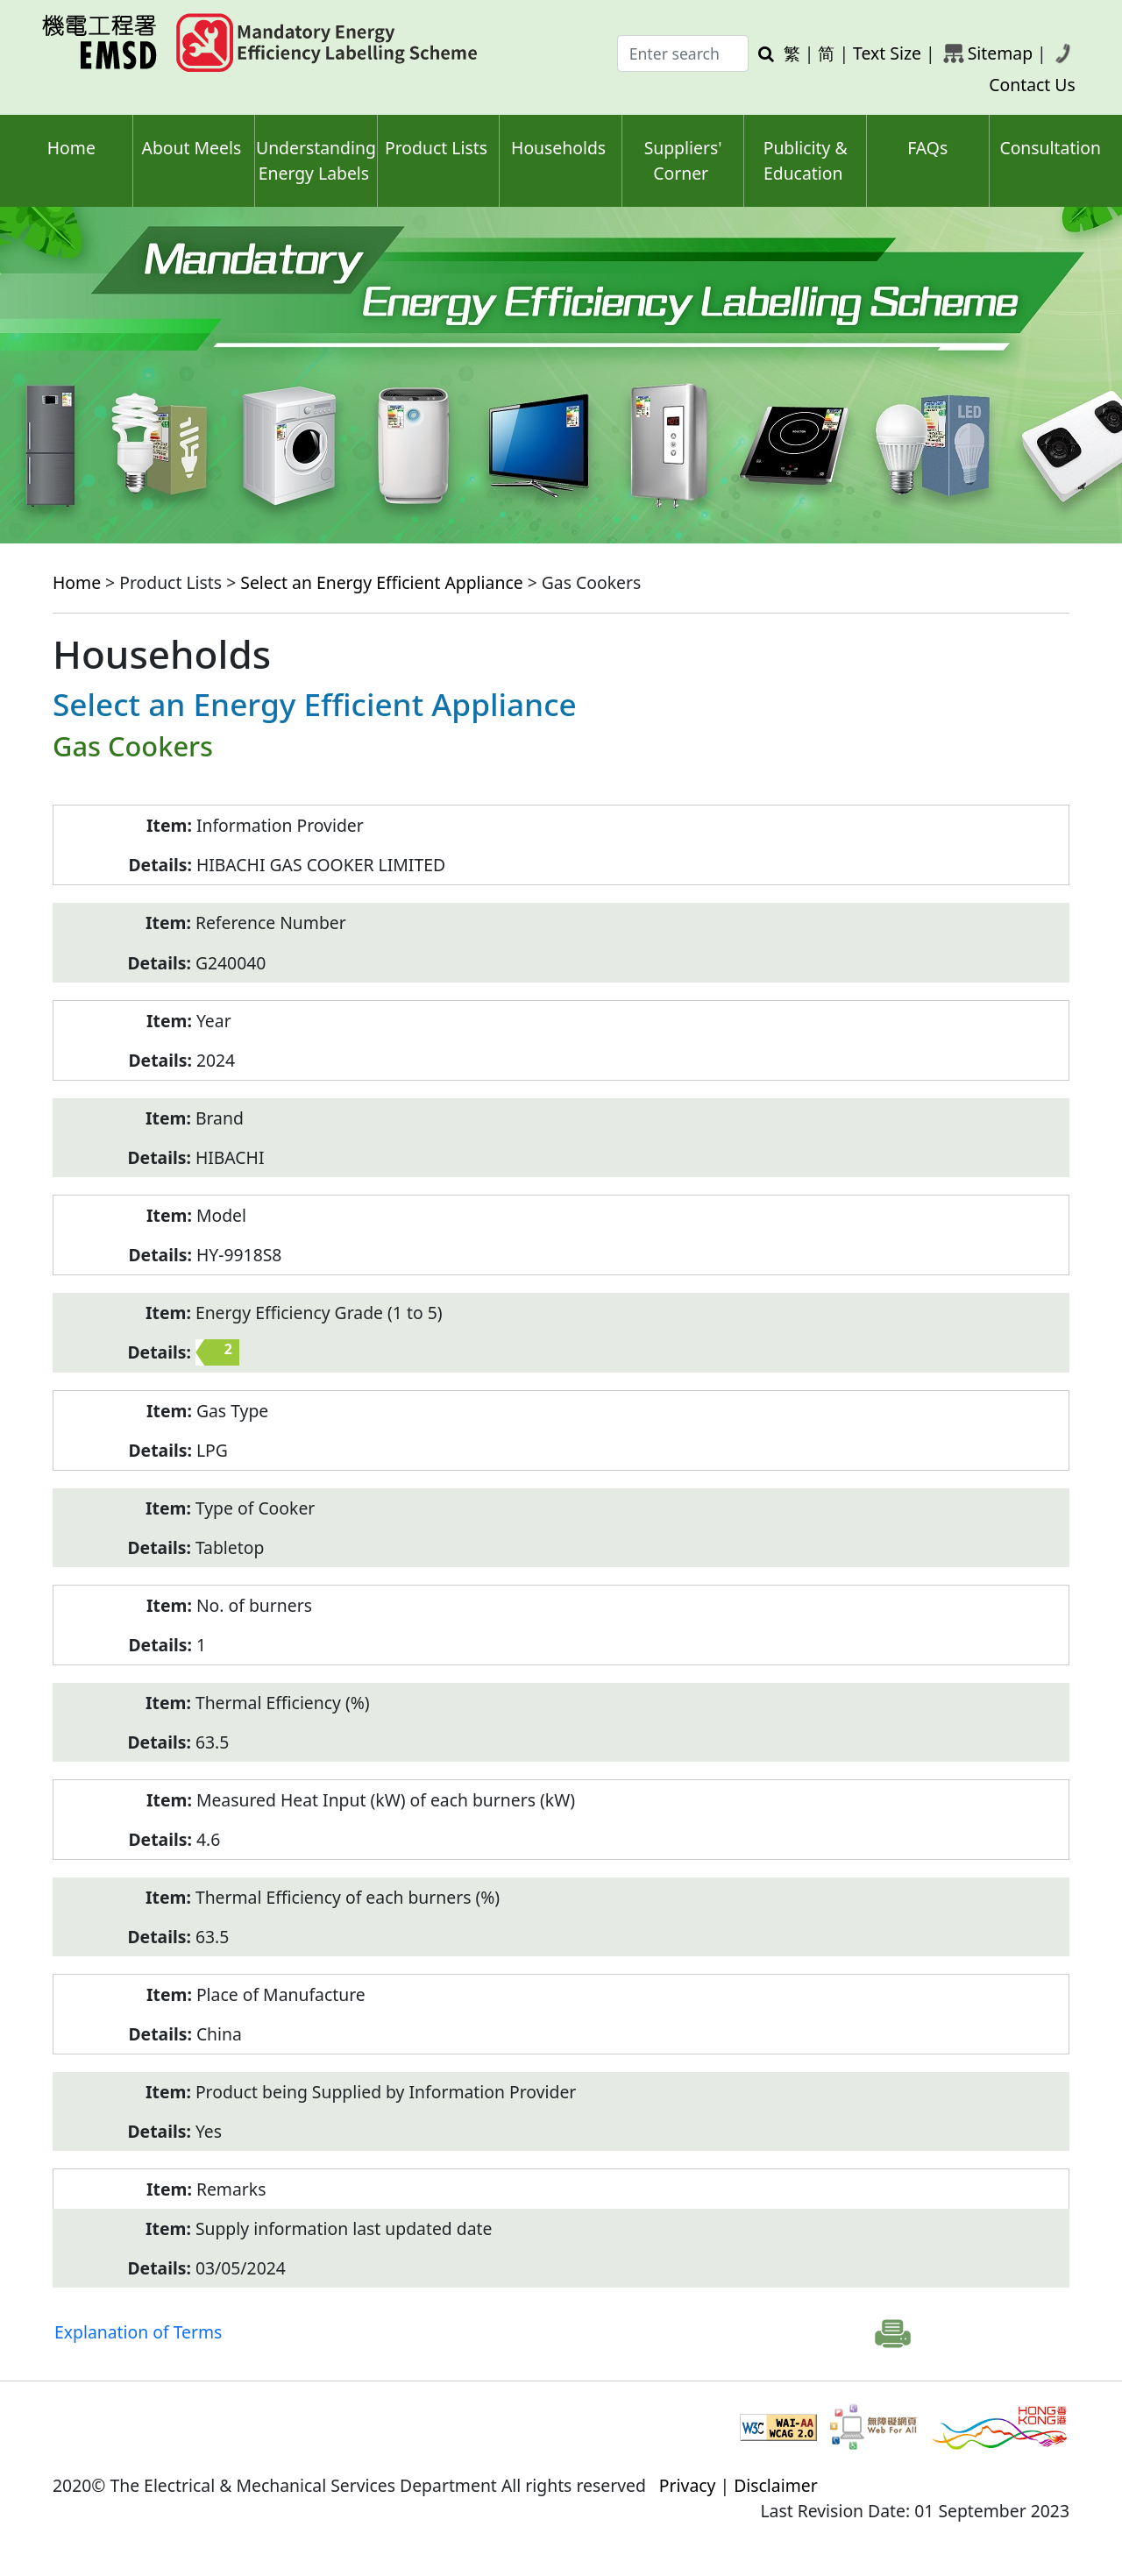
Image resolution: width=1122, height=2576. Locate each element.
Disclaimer (776, 2485)
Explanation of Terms (138, 2332)
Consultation (1050, 148)
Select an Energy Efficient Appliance (381, 582)
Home (71, 148)
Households (558, 148)
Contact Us (1032, 84)
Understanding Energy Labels (316, 160)
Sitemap (1000, 53)
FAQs (927, 148)
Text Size (887, 53)
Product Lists (436, 148)
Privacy (687, 2485)
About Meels (192, 148)
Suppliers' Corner (683, 160)
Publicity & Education (805, 160)
